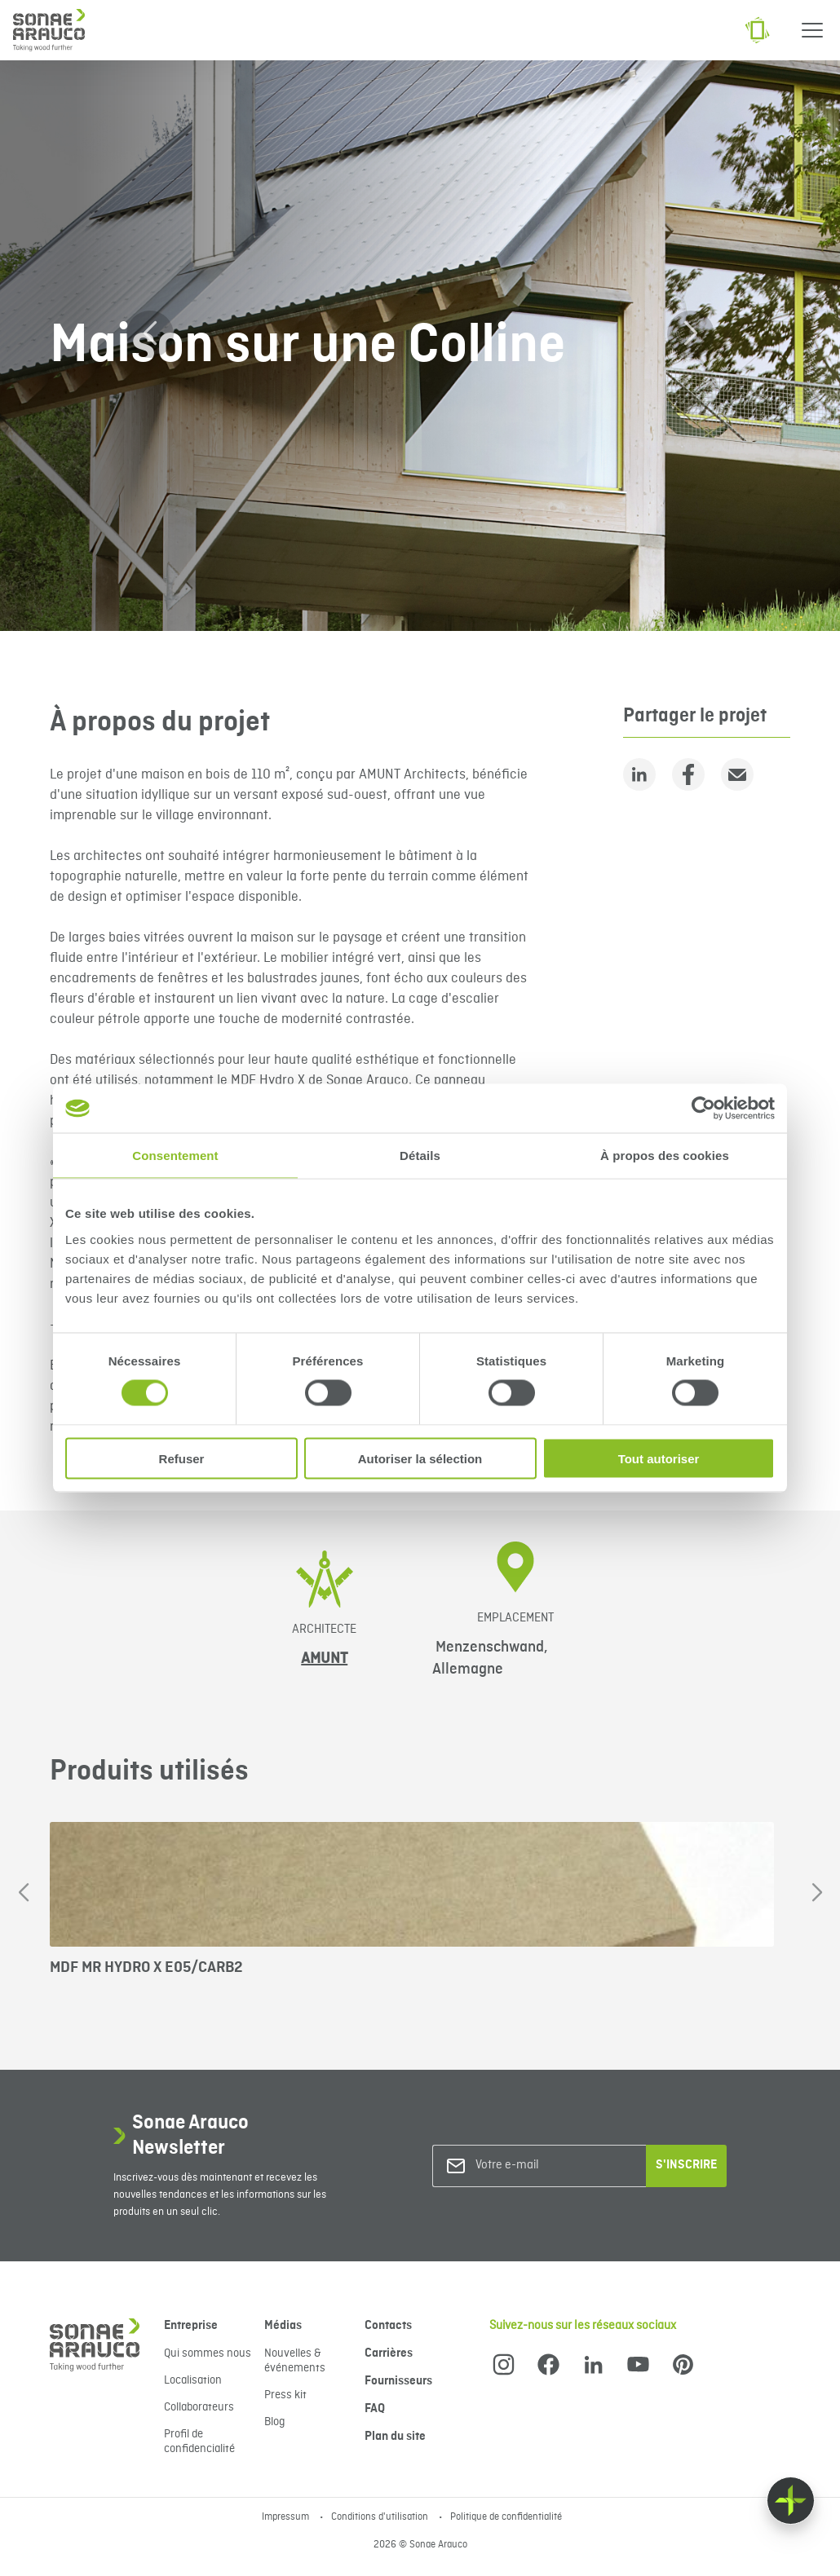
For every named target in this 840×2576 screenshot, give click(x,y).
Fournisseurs (398, 2381)
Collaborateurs (199, 2407)
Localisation (193, 2380)
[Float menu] (791, 2501)
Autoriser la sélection (420, 1458)
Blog (274, 2422)
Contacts (388, 2325)
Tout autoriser (659, 1458)
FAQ (375, 2408)
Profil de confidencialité (199, 2441)
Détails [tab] (420, 1155)
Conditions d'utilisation (381, 2517)
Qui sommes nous (207, 2353)
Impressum (287, 2517)
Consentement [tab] (175, 1155)
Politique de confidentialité (506, 2517)
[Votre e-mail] (541, 2165)
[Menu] (812, 30)
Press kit (285, 2395)
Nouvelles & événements (294, 2360)
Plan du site (395, 2436)
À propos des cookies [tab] (664, 1155)
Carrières (389, 2353)
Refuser (182, 1458)
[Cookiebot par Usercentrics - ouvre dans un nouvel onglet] (703, 1108)
